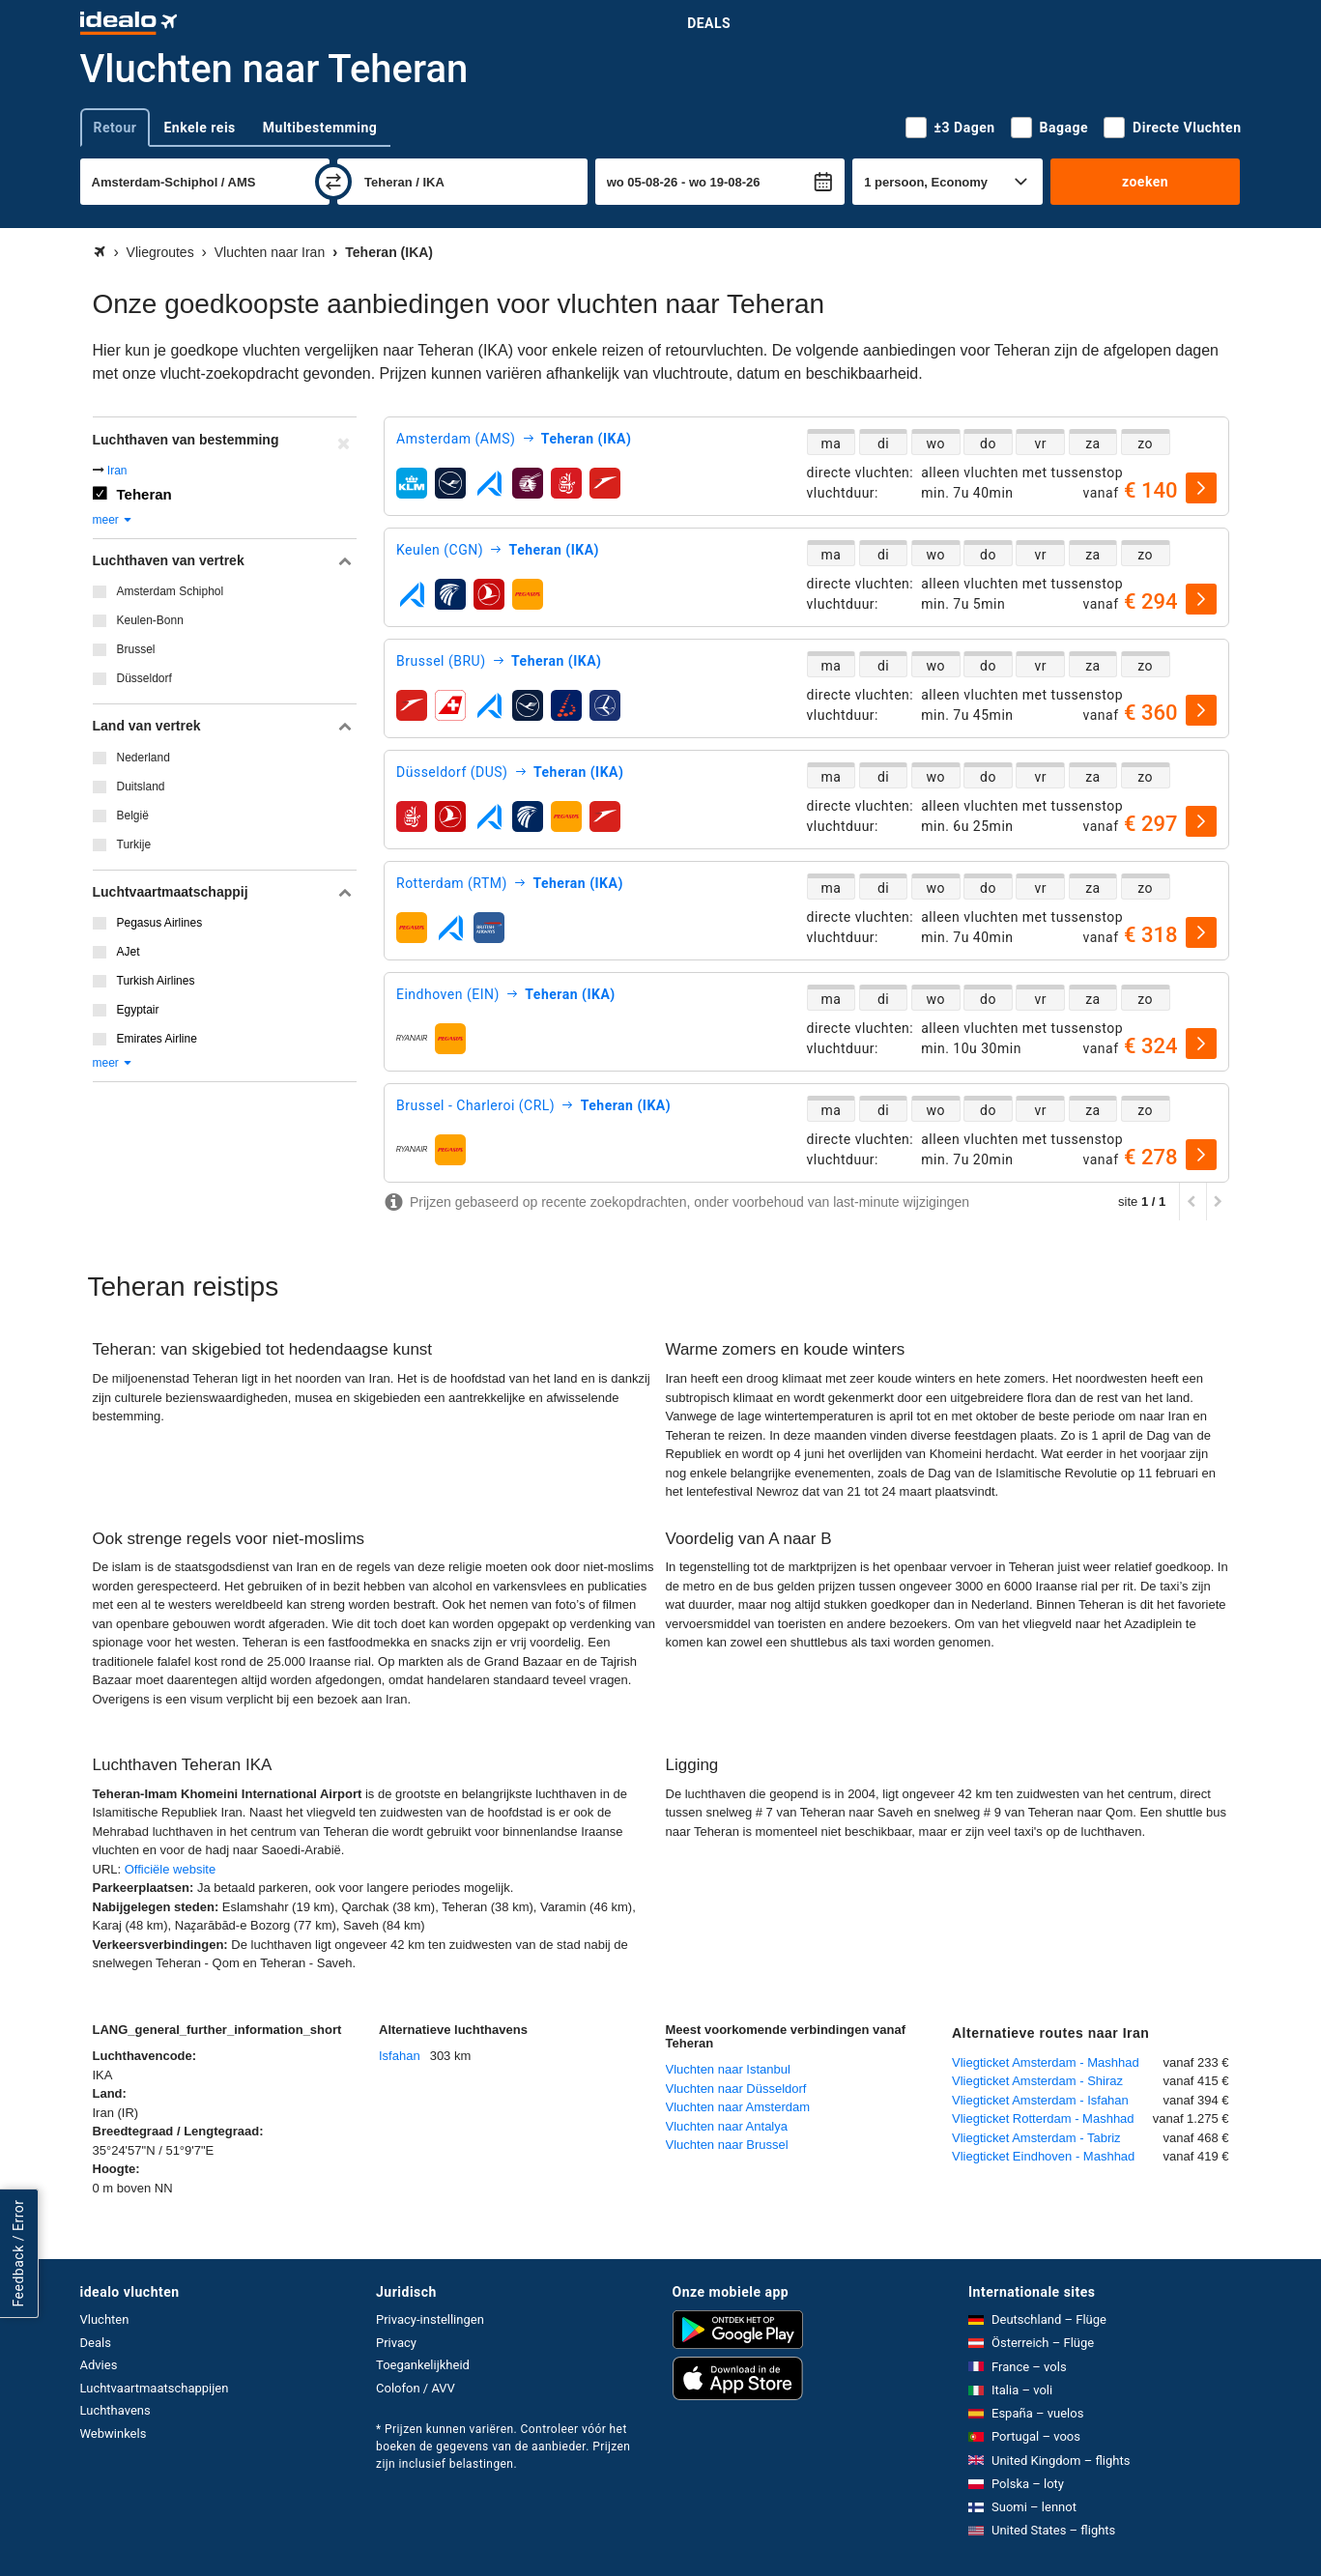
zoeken (1145, 181)
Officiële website (170, 1869)
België (133, 815)
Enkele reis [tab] (199, 127)
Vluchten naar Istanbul (728, 2069)
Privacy (396, 2342)
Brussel (136, 649)
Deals (709, 23)
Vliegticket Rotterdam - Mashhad (1043, 2118)
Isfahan (399, 2055)
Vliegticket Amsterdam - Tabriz (1036, 2138)
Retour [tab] (115, 127)
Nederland (143, 757)
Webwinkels (113, 2433)
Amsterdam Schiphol (170, 591)
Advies (99, 2365)
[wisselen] (333, 181)
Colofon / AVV (415, 2388)
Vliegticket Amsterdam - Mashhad (1045, 2062)
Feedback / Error (18, 2253)
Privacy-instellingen (430, 2319)
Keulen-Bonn (150, 620)
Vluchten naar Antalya (727, 2126)
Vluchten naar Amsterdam (738, 2107)
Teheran (144, 494)
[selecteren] (1201, 487)
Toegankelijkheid (423, 2365)
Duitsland (141, 786)
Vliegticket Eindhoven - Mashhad (1043, 2156)
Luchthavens (115, 2410)
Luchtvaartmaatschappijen (154, 2388)
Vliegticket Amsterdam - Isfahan (1040, 2100)
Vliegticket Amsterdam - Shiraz (1037, 2081)
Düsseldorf (144, 678)
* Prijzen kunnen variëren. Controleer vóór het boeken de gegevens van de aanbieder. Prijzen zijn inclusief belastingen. (503, 2446)
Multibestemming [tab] (320, 127)
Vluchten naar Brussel (727, 2144)
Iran (117, 470)
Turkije (134, 844)
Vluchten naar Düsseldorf (736, 2088)
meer (113, 520)
